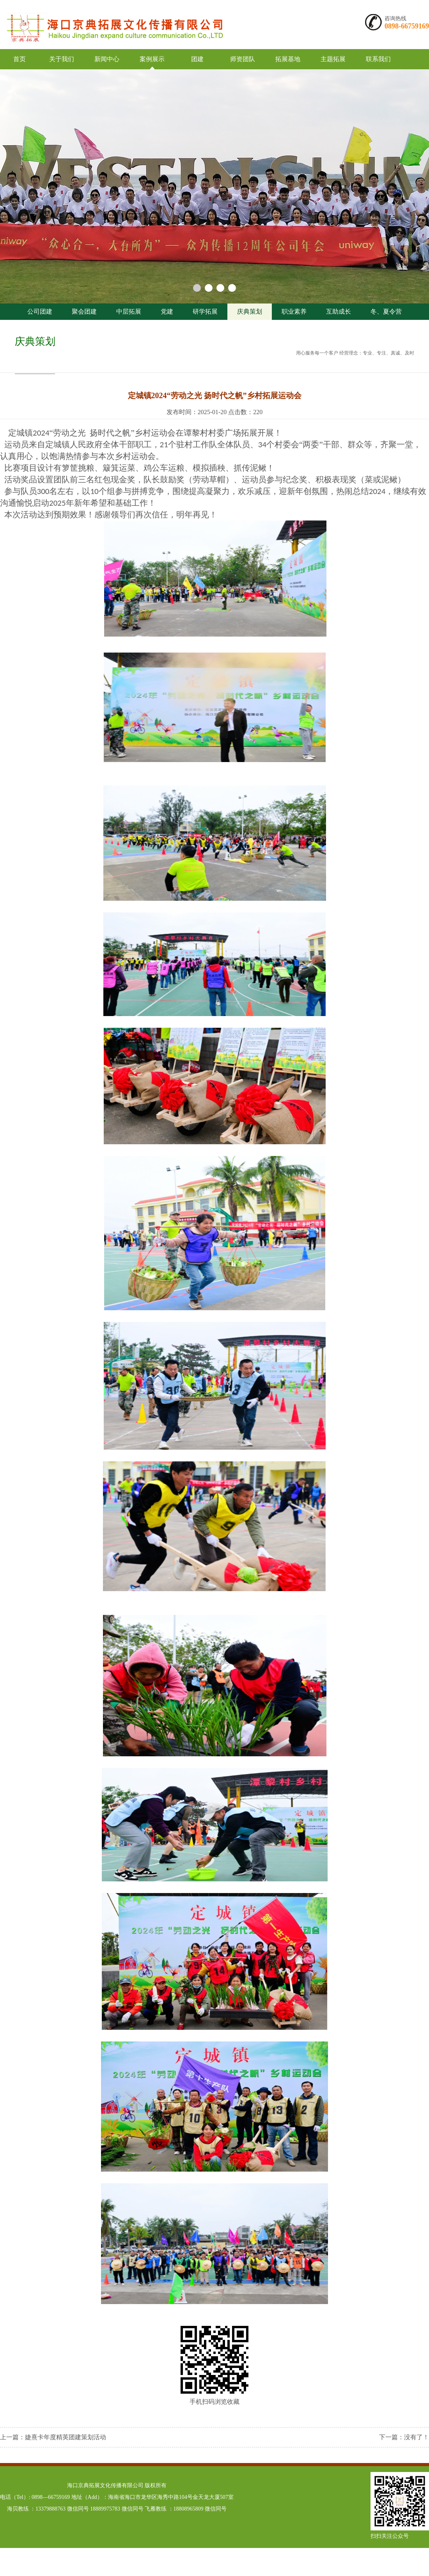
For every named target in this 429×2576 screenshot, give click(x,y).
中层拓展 (128, 311)
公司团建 (39, 311)
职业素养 (294, 311)
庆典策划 (249, 311)
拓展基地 (287, 59)
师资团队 (242, 59)
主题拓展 (333, 59)
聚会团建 (84, 311)
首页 (19, 59)
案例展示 (152, 59)
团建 (197, 59)
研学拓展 (205, 311)
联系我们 (378, 59)
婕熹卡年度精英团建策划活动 (65, 2437)
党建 (167, 311)
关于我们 (61, 59)
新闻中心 (106, 59)
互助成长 (338, 311)
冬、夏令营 (386, 311)
